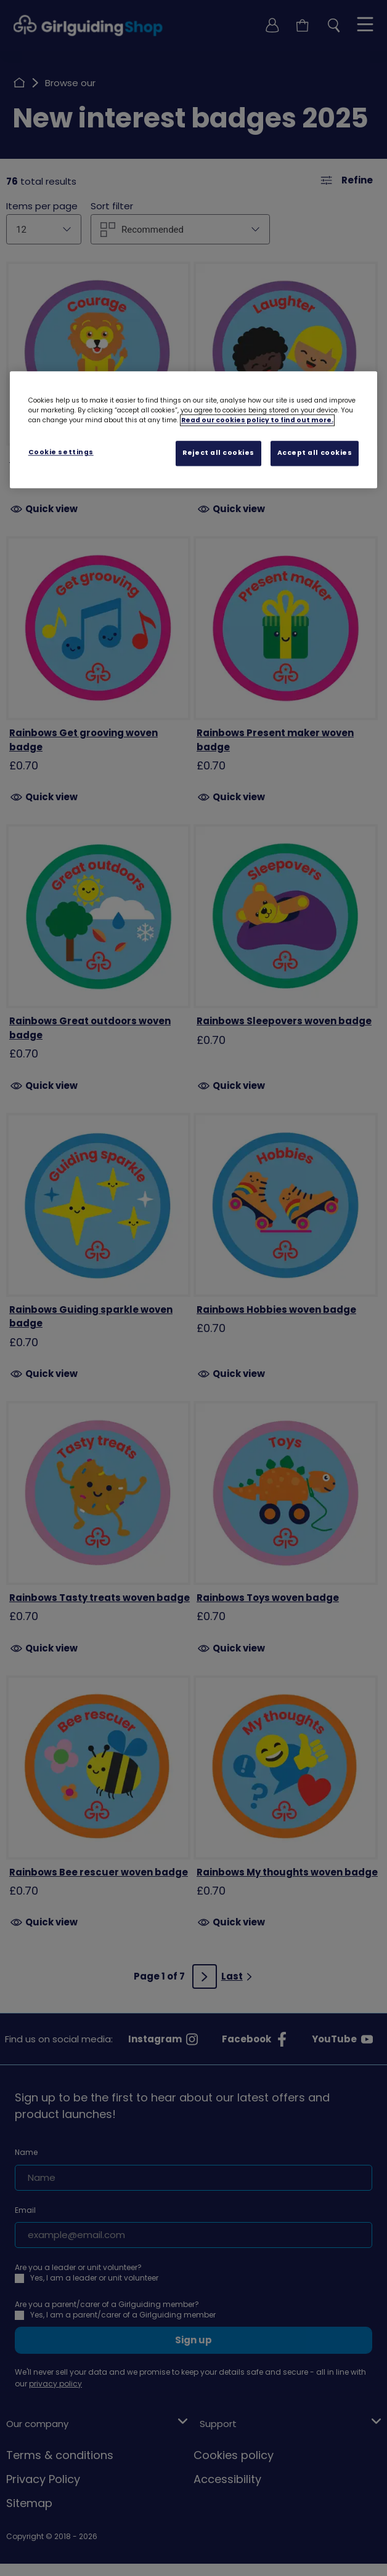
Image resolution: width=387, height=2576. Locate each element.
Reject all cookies (218, 452)
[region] (194, 429)
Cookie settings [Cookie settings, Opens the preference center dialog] (61, 452)
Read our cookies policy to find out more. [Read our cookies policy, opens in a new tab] (257, 420)
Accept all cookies (314, 452)
